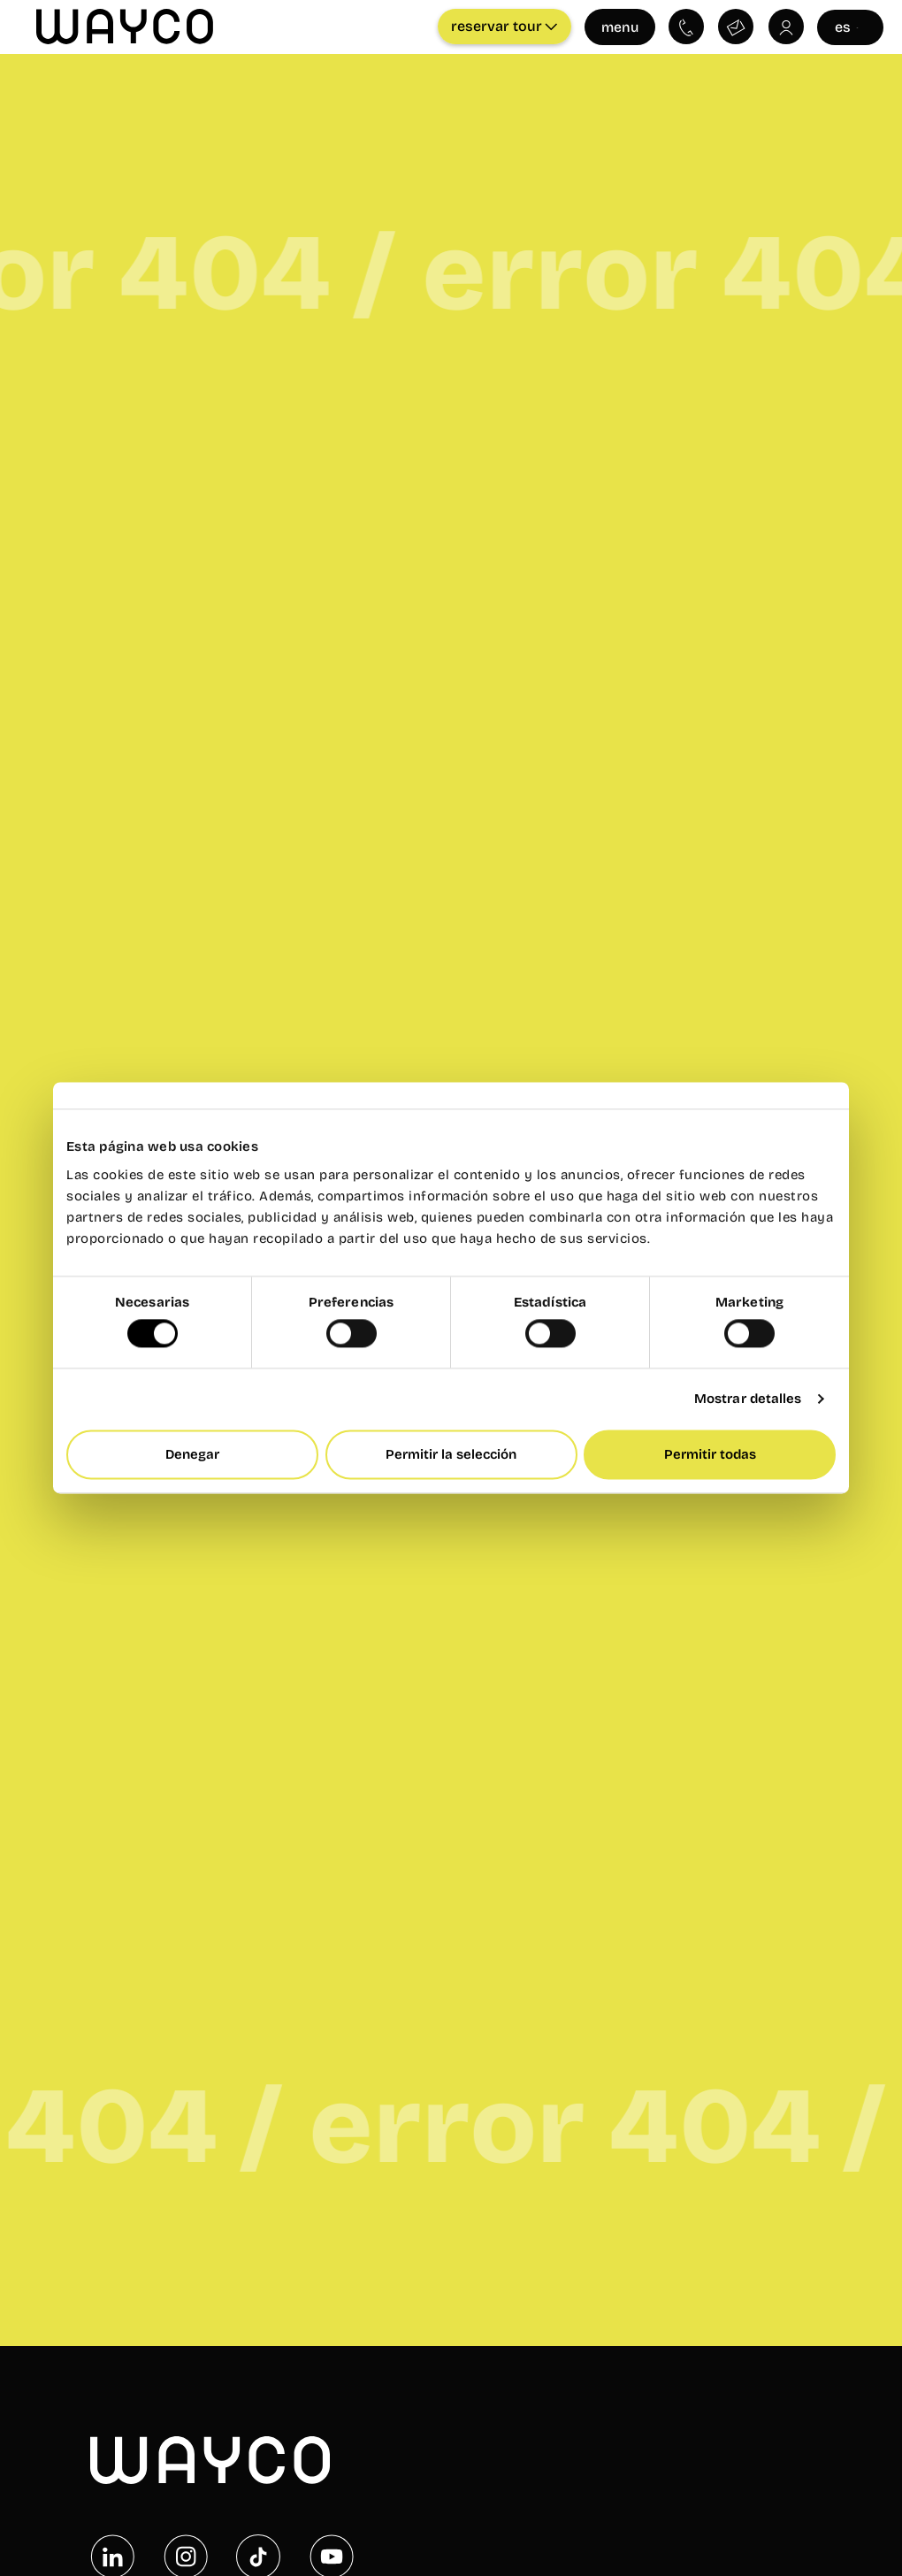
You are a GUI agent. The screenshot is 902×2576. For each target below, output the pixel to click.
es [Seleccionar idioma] (849, 26)
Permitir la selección (451, 1454)
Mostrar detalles (748, 1399)
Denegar (192, 1454)
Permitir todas (710, 1454)
